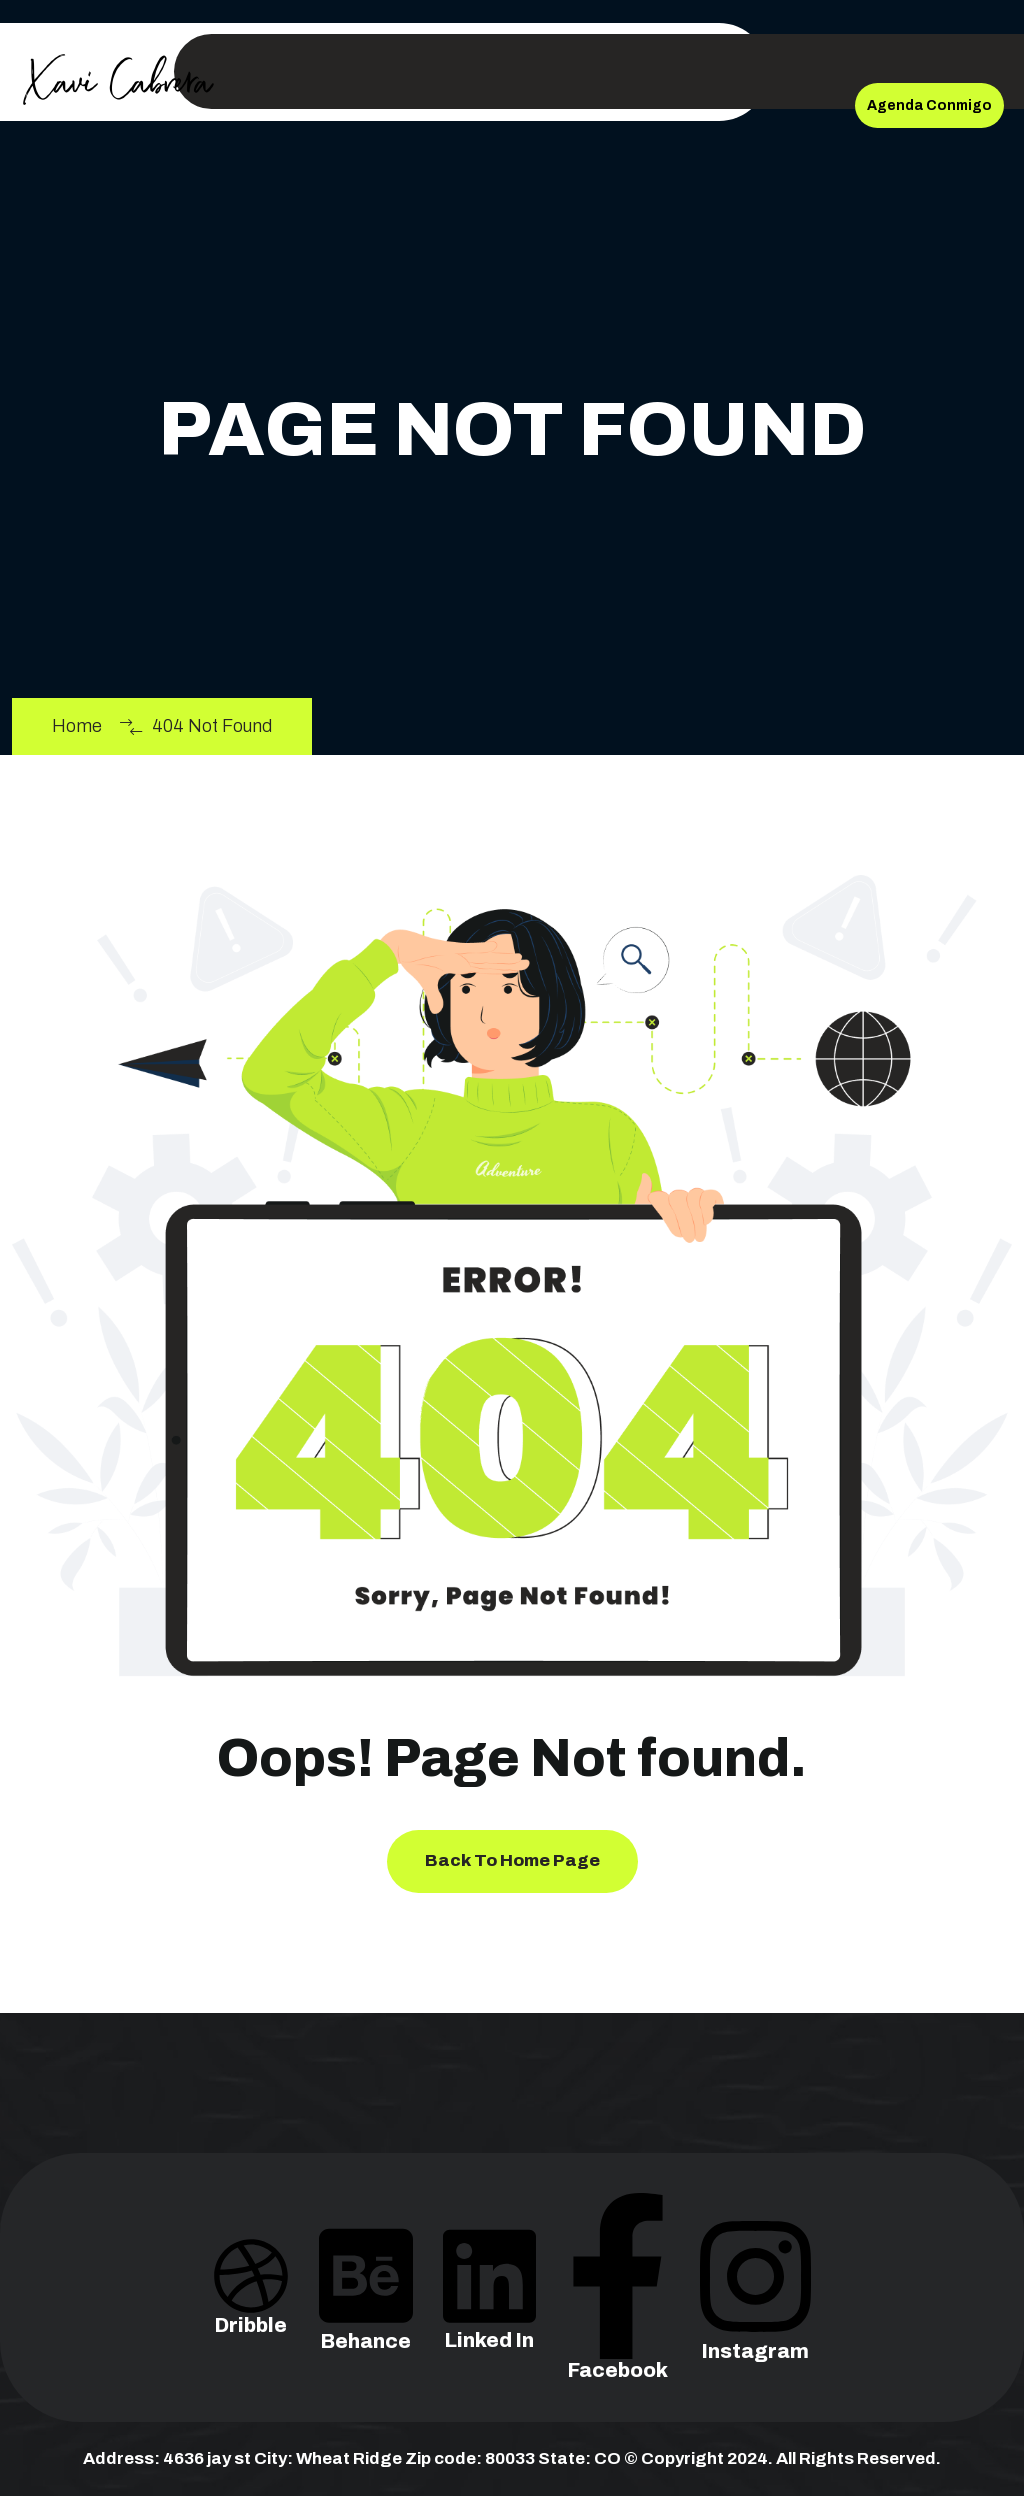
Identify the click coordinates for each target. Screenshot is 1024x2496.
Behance (366, 2307)
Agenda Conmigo (929, 105)
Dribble (251, 2299)
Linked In (489, 2307)
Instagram (755, 2312)
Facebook (618, 2322)
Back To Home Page (512, 1860)
